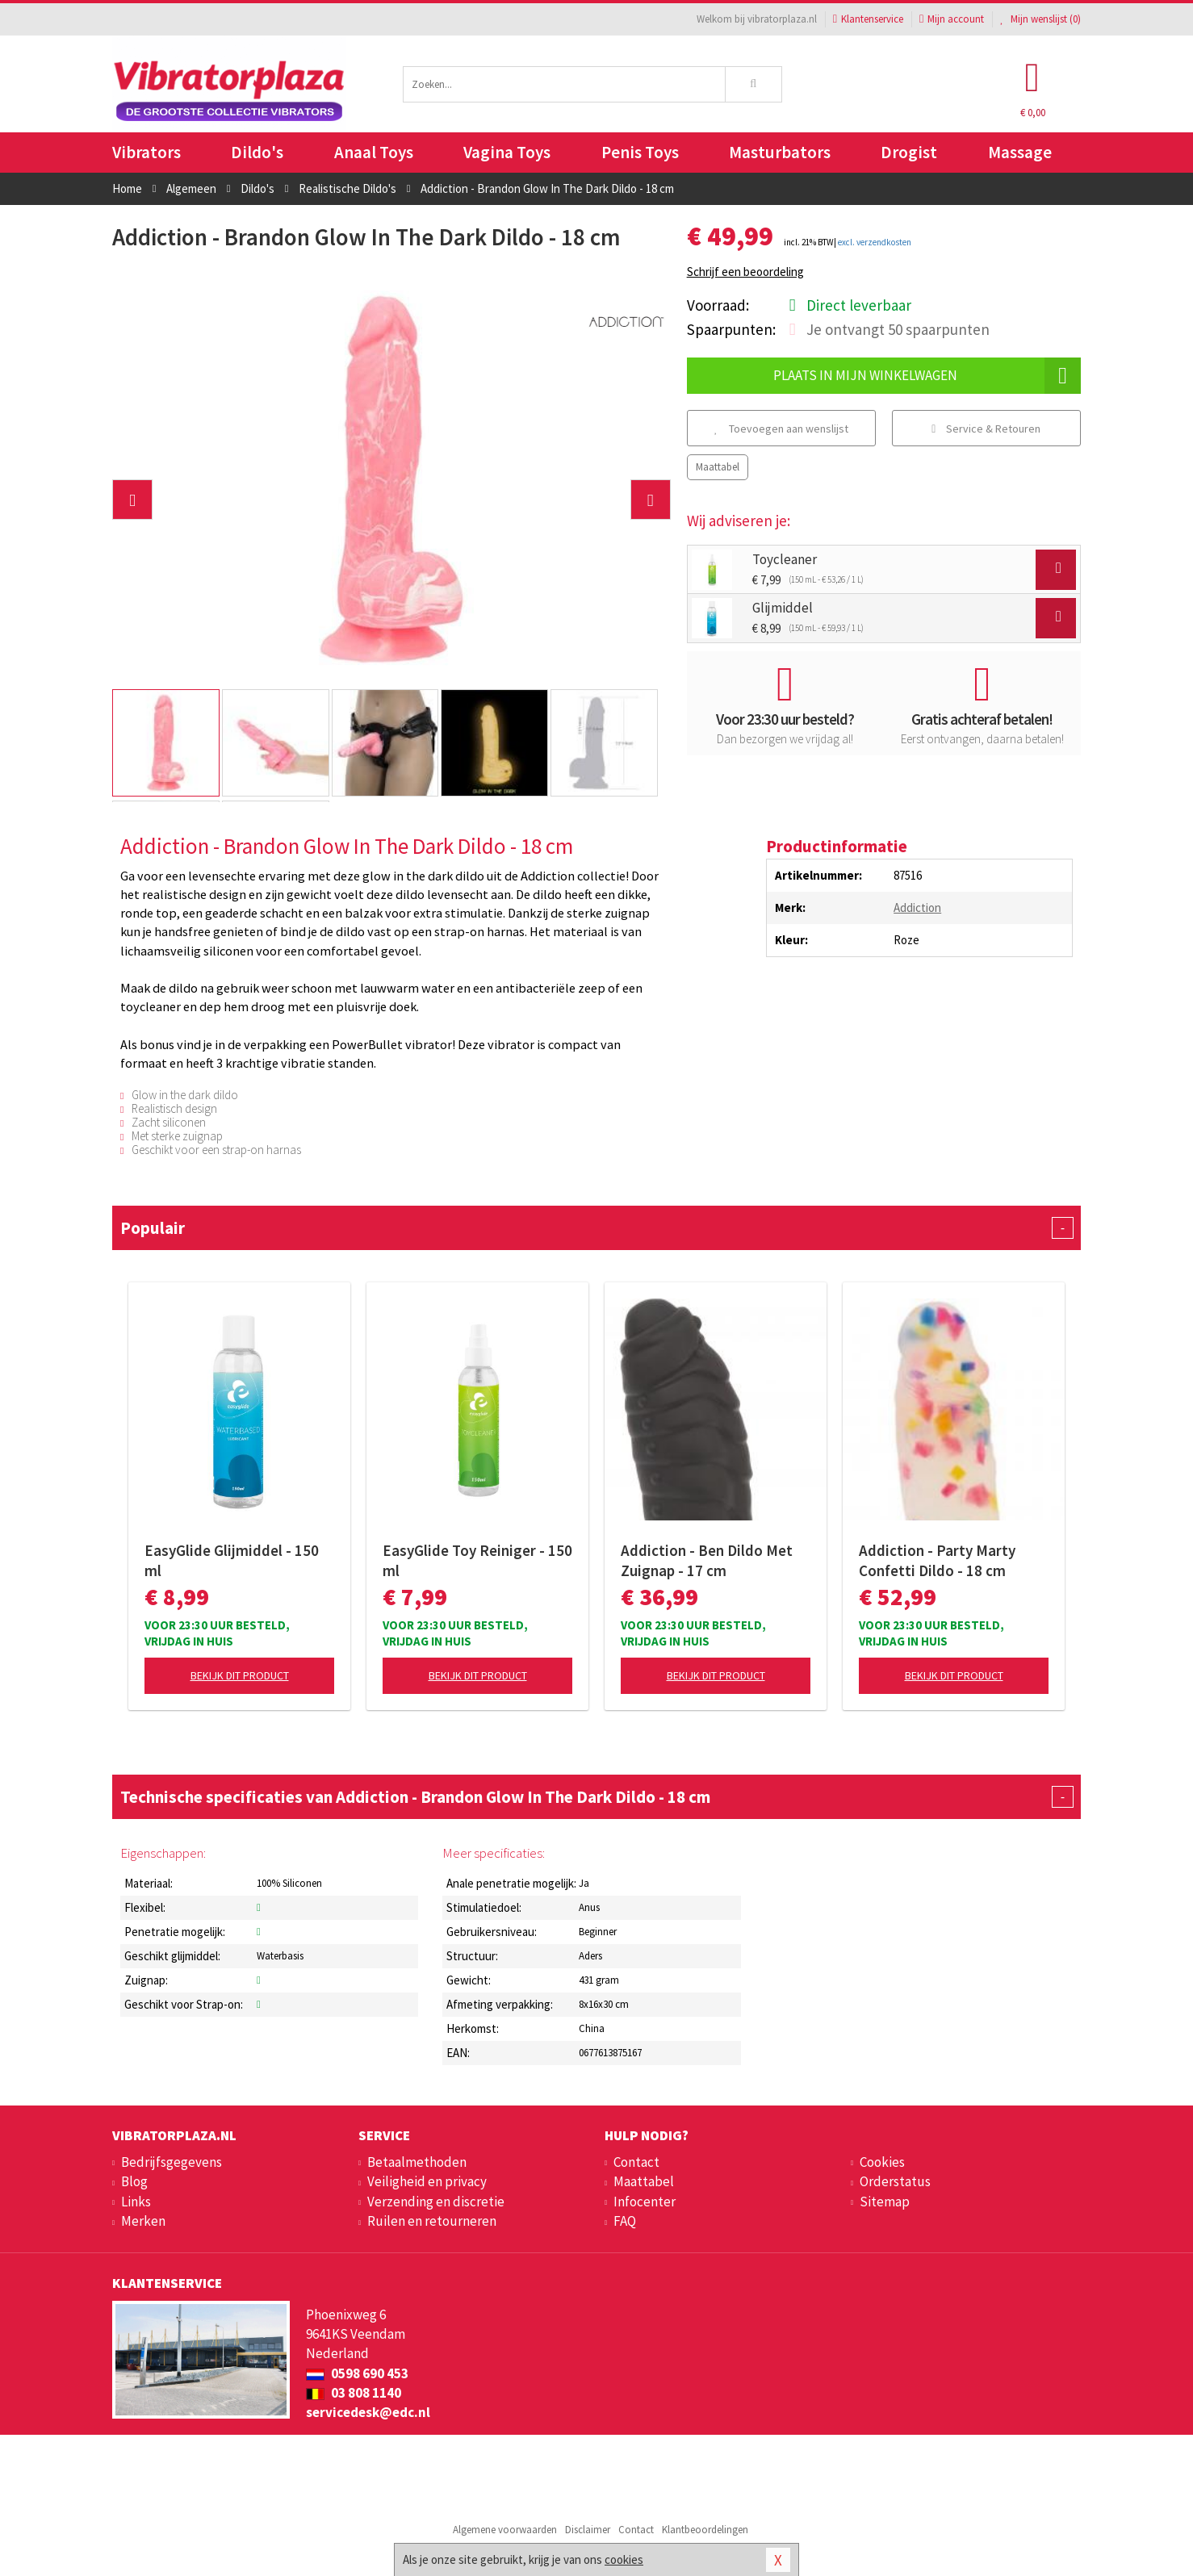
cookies (624, 2559)
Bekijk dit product (239, 1675)
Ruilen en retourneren (431, 2221)
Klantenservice (868, 19)
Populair (596, 1228)
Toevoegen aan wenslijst (781, 428)
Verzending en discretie (435, 2201)
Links (136, 2201)
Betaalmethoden (417, 2162)
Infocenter (644, 2201)
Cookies (882, 2162)
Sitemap (885, 2201)
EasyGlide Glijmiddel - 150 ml (231, 1560)
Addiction (917, 907)
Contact (636, 2162)
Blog (134, 2181)
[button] (132, 499)
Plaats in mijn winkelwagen (927, 376)
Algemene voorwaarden (505, 2529)
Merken (143, 2221)
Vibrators (146, 152)
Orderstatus (895, 2181)
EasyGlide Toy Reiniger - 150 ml (477, 1560)
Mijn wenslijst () (1040, 19)
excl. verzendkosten (874, 242)
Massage (1020, 152)
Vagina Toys (506, 152)
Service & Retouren (985, 428)
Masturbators (780, 152)
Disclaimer (587, 2529)
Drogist (909, 152)
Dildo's (257, 152)
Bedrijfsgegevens (171, 2162)
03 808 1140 (353, 2393)
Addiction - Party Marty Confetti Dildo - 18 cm (937, 1560)
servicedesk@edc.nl (368, 2412)
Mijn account (951, 19)
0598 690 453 (357, 2373)
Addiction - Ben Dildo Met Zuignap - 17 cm (707, 1560)
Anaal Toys (373, 152)
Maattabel (717, 467)
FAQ (624, 2221)
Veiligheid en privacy (427, 2181)
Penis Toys (640, 152)
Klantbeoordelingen (705, 2529)
